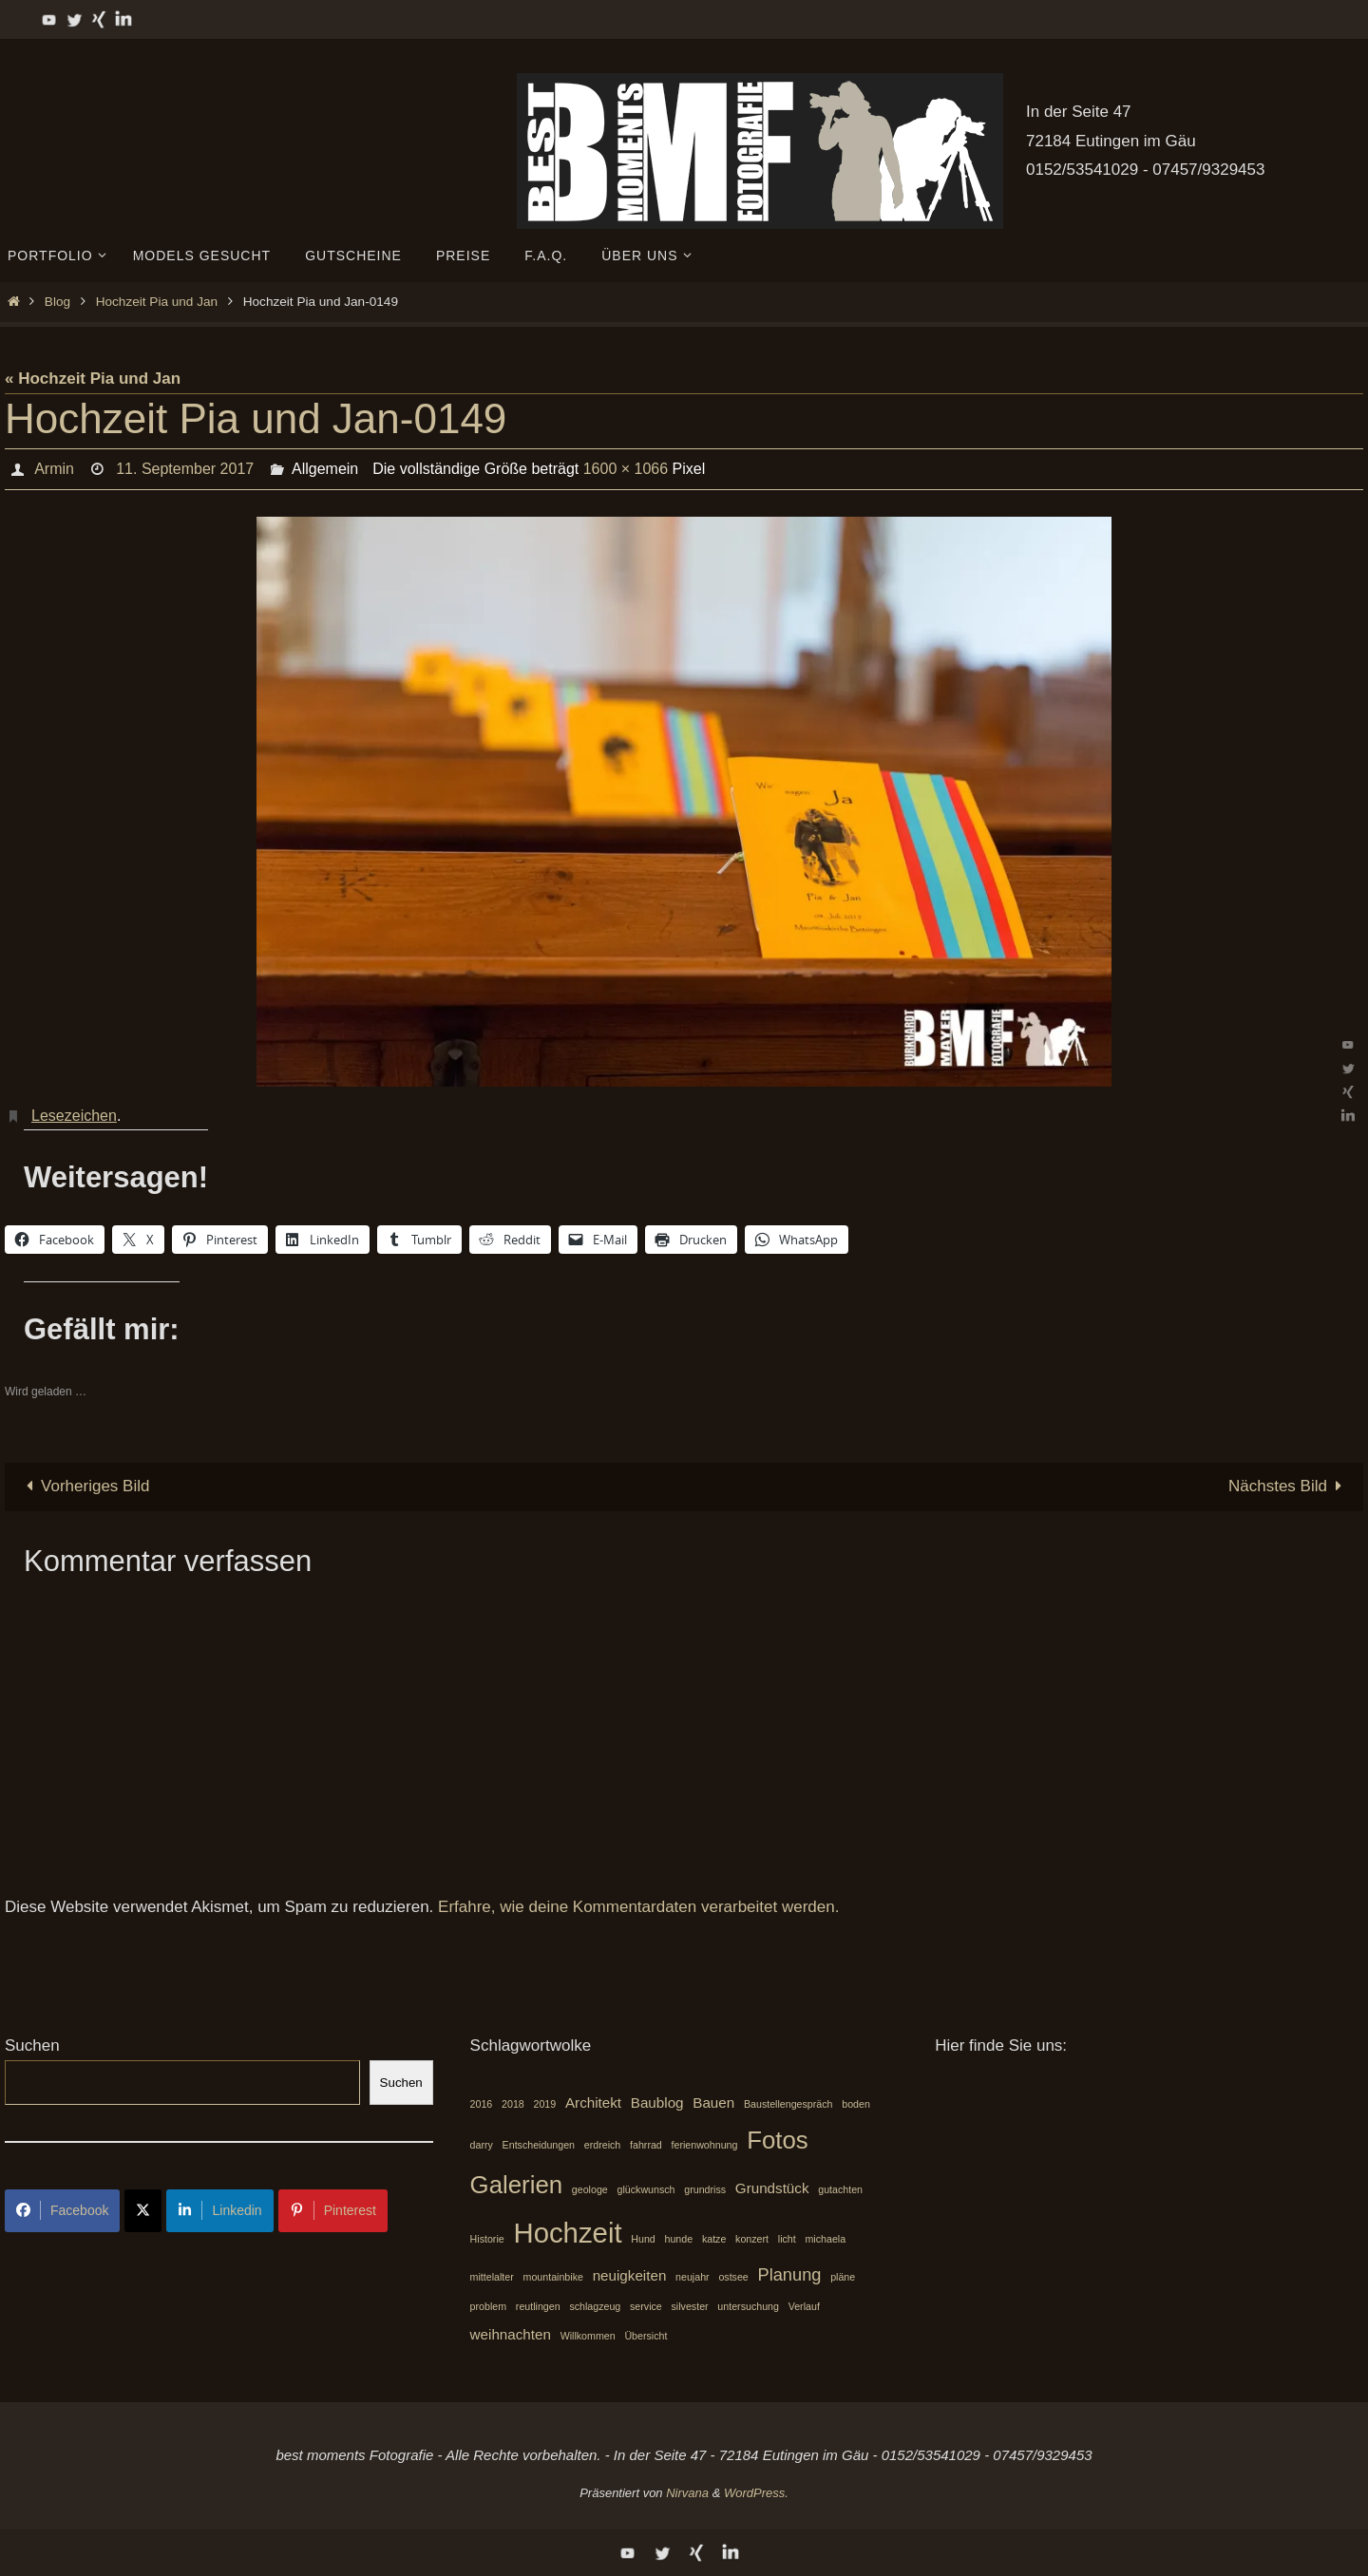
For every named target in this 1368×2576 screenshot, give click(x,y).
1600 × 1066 (625, 469)
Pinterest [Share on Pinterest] (333, 2210)
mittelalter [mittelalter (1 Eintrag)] (492, 2276)
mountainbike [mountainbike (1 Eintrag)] (553, 2276)
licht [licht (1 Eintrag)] (787, 2239)
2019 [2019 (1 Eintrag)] (545, 2104)
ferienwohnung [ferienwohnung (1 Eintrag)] (705, 2144)
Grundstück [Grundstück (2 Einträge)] (772, 2188)
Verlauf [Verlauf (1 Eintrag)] (804, 2306)
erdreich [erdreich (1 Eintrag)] (602, 2144)
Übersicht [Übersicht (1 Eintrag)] (645, 2335)
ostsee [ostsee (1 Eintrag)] (733, 2276)
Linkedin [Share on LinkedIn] (219, 2210)
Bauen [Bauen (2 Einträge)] (713, 2102)
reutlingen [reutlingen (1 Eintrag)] (538, 2306)
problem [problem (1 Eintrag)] (488, 2306)
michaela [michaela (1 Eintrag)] (825, 2239)
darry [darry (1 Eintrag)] (481, 2144)
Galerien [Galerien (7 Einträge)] (516, 2184)
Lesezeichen (74, 1116)
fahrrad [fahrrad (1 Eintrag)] (646, 2144)
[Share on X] (143, 2210)
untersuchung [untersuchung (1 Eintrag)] (748, 2306)
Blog (57, 301)
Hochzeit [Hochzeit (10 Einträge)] (567, 2232)
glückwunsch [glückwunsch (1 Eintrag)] (646, 2189)
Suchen (32, 2045)
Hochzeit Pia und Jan (157, 301)
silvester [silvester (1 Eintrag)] (690, 2306)
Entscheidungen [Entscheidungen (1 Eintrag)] (539, 2144)
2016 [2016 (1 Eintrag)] (481, 2104)
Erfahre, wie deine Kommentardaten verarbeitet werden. (638, 1907)
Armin (54, 469)
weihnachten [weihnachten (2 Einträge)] (510, 2334)
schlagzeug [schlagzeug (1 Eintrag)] (594, 2306)
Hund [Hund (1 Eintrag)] (643, 2239)
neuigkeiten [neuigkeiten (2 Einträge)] (630, 2275)
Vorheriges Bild (83, 1486)
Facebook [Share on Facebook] (62, 2210)
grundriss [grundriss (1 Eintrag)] (705, 2189)
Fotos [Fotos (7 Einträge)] (777, 2140)
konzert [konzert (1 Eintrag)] (752, 2239)
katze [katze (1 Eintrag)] (714, 2239)
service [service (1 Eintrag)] (646, 2306)
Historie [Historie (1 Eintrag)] (487, 2239)
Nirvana (687, 2493)
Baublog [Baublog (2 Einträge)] (657, 2102)
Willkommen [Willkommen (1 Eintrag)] (588, 2335)
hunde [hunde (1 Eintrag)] (679, 2239)
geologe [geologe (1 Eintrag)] (590, 2189)
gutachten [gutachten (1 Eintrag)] (840, 2189)
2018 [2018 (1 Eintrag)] (513, 2104)
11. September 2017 (185, 469)
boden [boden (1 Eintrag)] (856, 2104)
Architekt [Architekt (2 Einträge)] (593, 2102)
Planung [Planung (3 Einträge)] (790, 2274)
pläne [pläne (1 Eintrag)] (842, 2276)
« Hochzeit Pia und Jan (92, 378)
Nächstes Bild (1289, 1486)
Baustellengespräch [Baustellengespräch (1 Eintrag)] (788, 2104)
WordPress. (756, 2493)
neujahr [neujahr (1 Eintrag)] (692, 2276)
